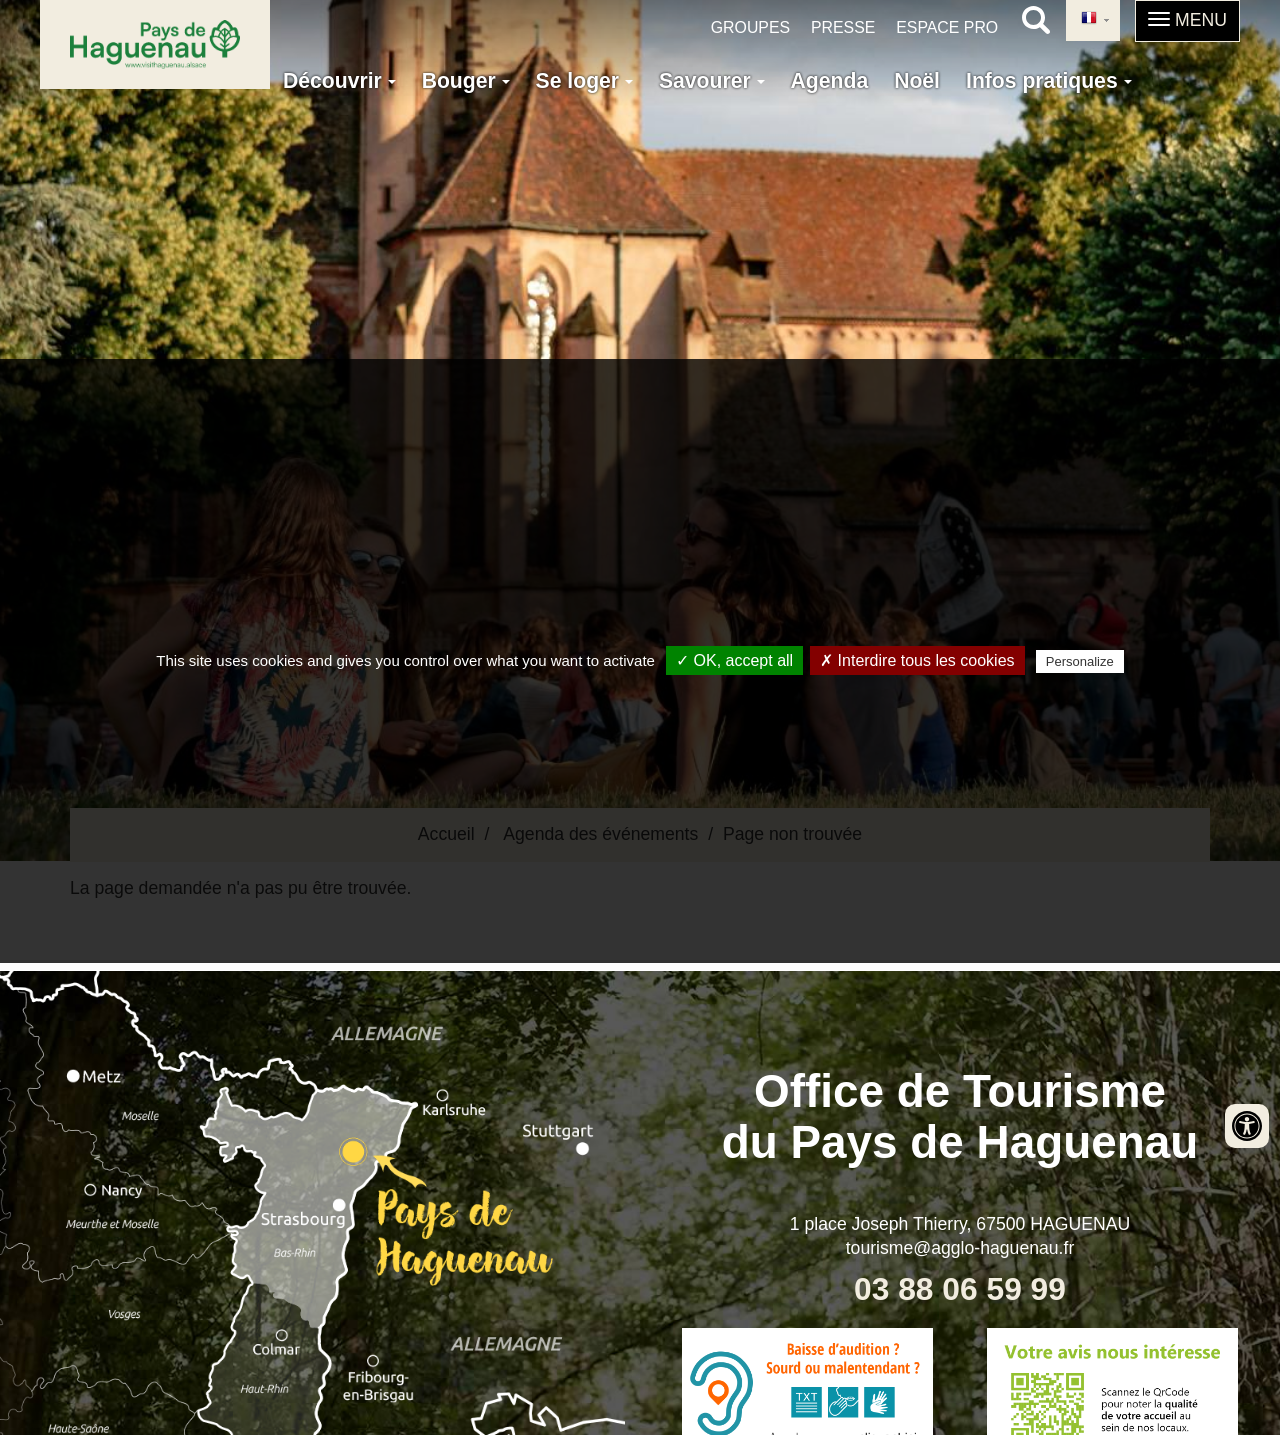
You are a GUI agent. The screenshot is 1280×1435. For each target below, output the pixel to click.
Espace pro (947, 27)
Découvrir (339, 80)
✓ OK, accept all (734, 660)
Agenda (830, 80)
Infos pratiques (1049, 80)
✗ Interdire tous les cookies (917, 660)
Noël (917, 80)
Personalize (1080, 661)
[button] (1187, 21)
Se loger (584, 80)
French (1089, 19)
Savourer (712, 80)
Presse (843, 27)
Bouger (466, 80)
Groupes (750, 27)
